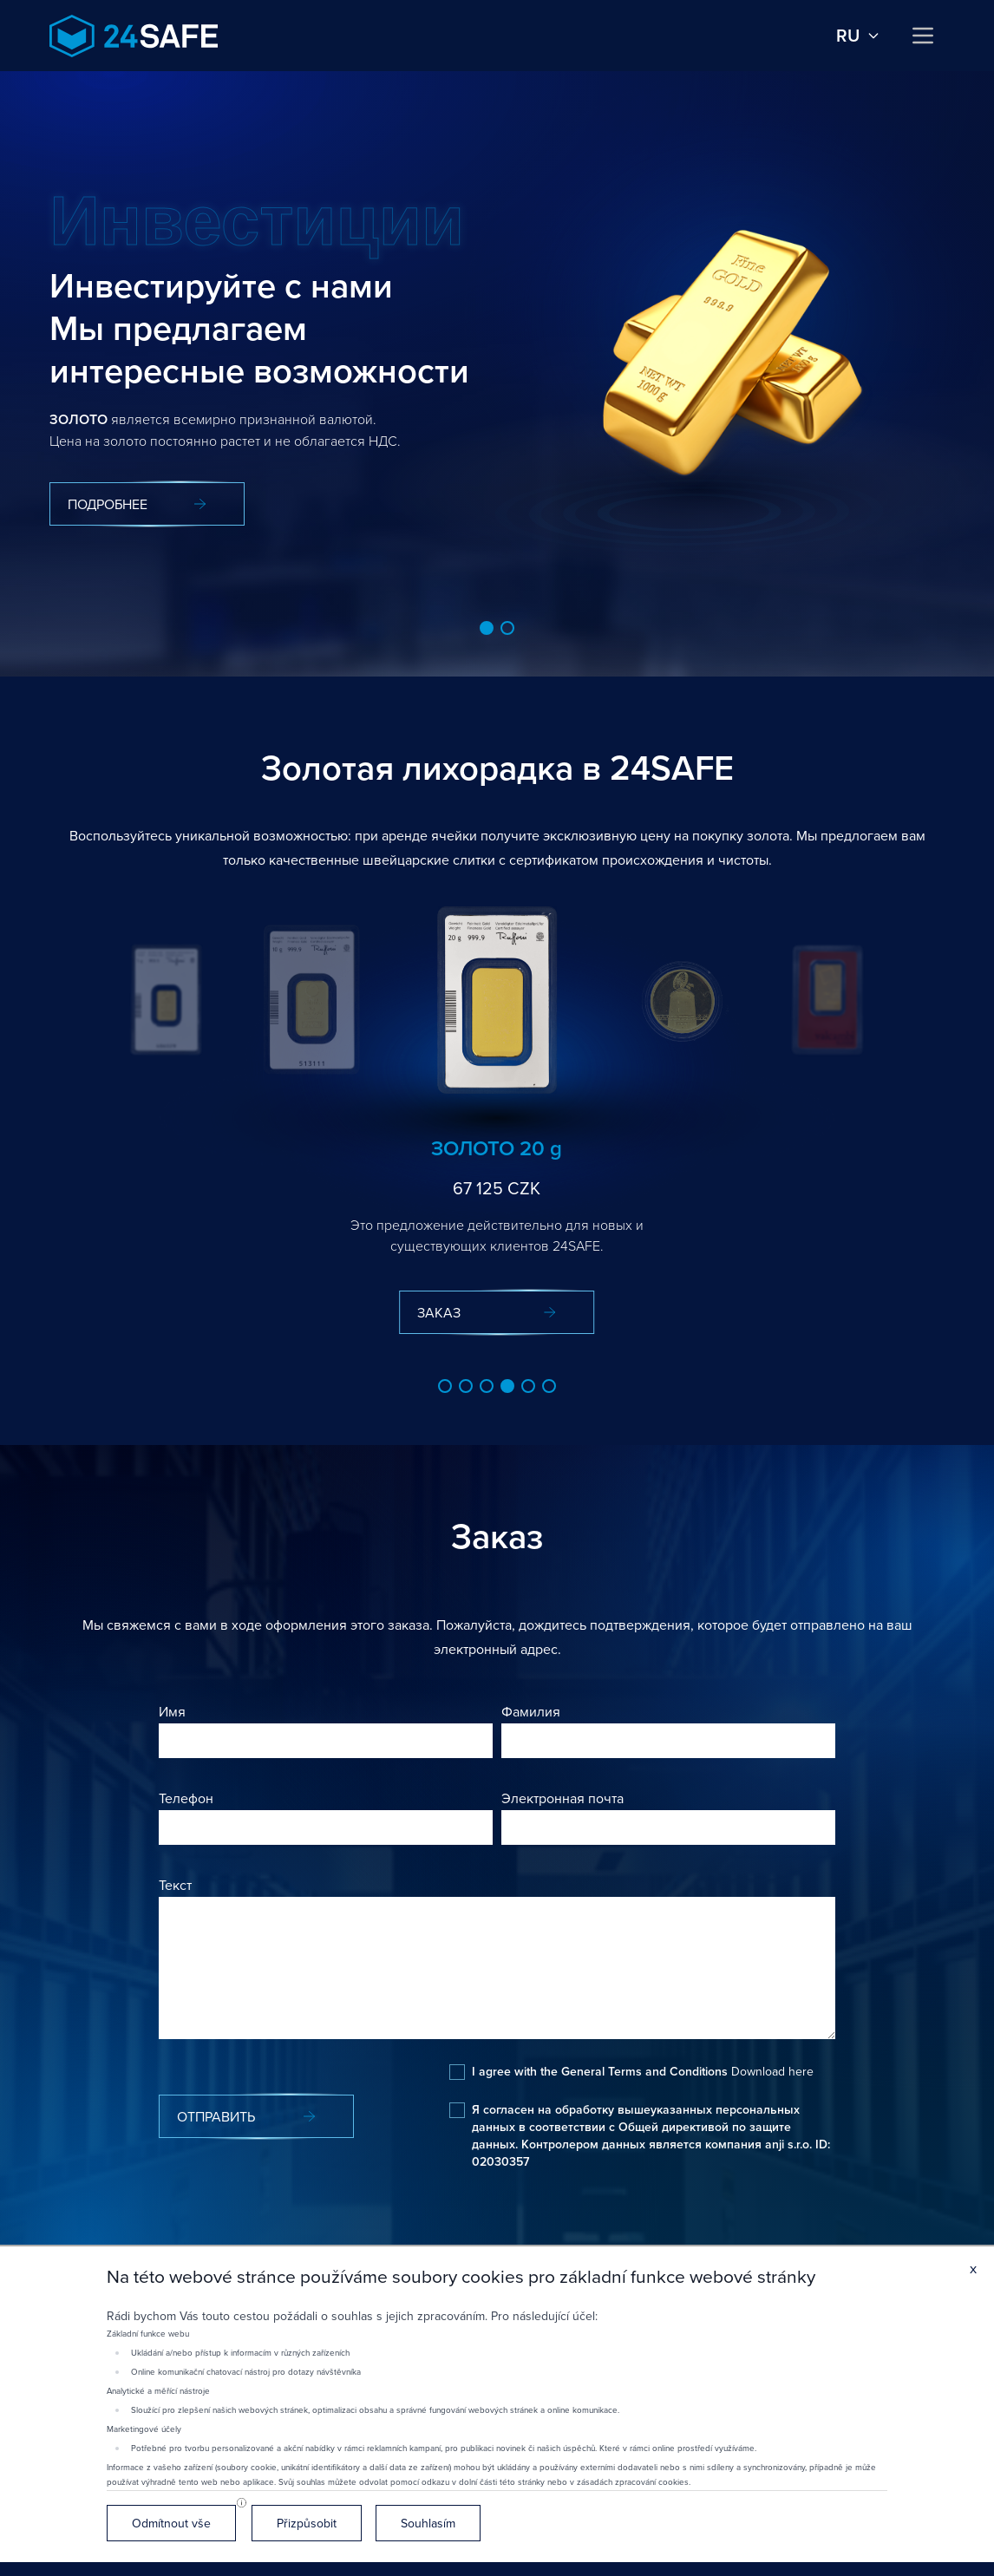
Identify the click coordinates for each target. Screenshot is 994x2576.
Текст (175, 1884)
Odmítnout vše (171, 2523)
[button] (487, 628)
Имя (172, 1711)
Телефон (186, 1798)
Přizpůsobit (307, 2523)
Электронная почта (562, 1798)
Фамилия (530, 1711)
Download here (772, 2071)
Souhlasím (428, 2523)
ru (858, 35)
